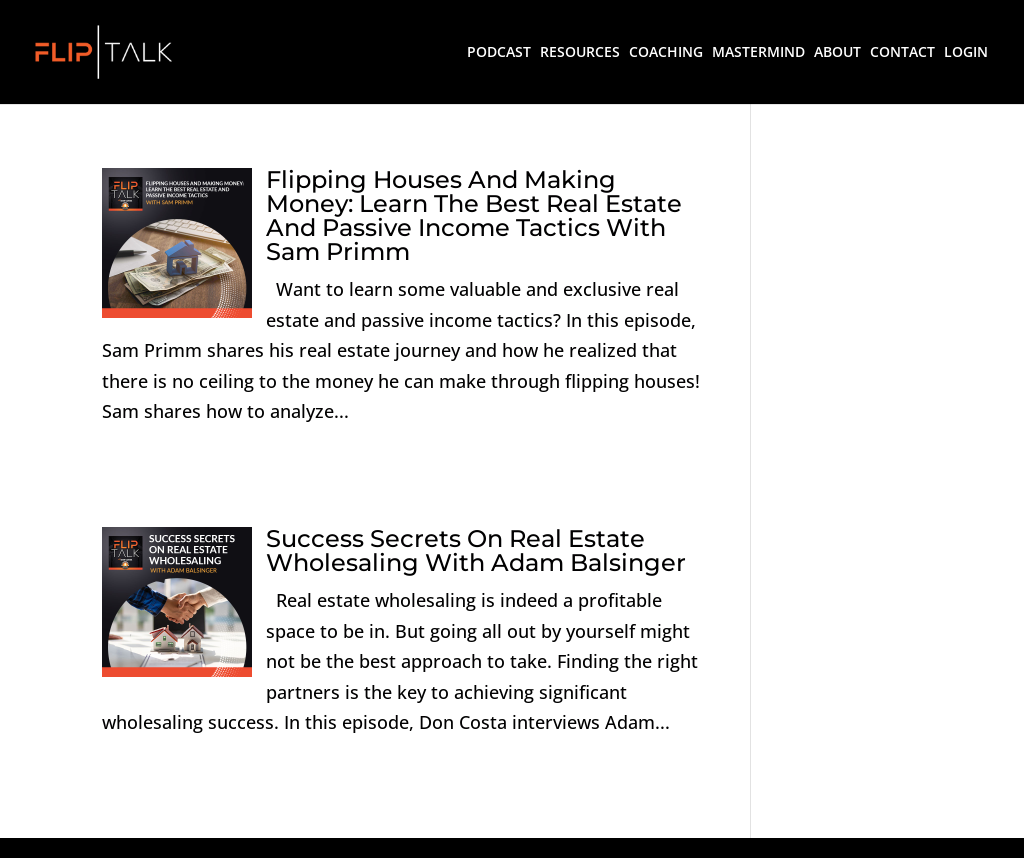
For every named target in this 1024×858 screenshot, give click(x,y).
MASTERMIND (758, 53)
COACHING (666, 53)
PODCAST (499, 53)
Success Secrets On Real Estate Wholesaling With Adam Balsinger (476, 550)
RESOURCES (580, 53)
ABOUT (837, 53)
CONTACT (902, 53)
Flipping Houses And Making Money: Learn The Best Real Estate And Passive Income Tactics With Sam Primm (474, 215)
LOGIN (966, 53)
